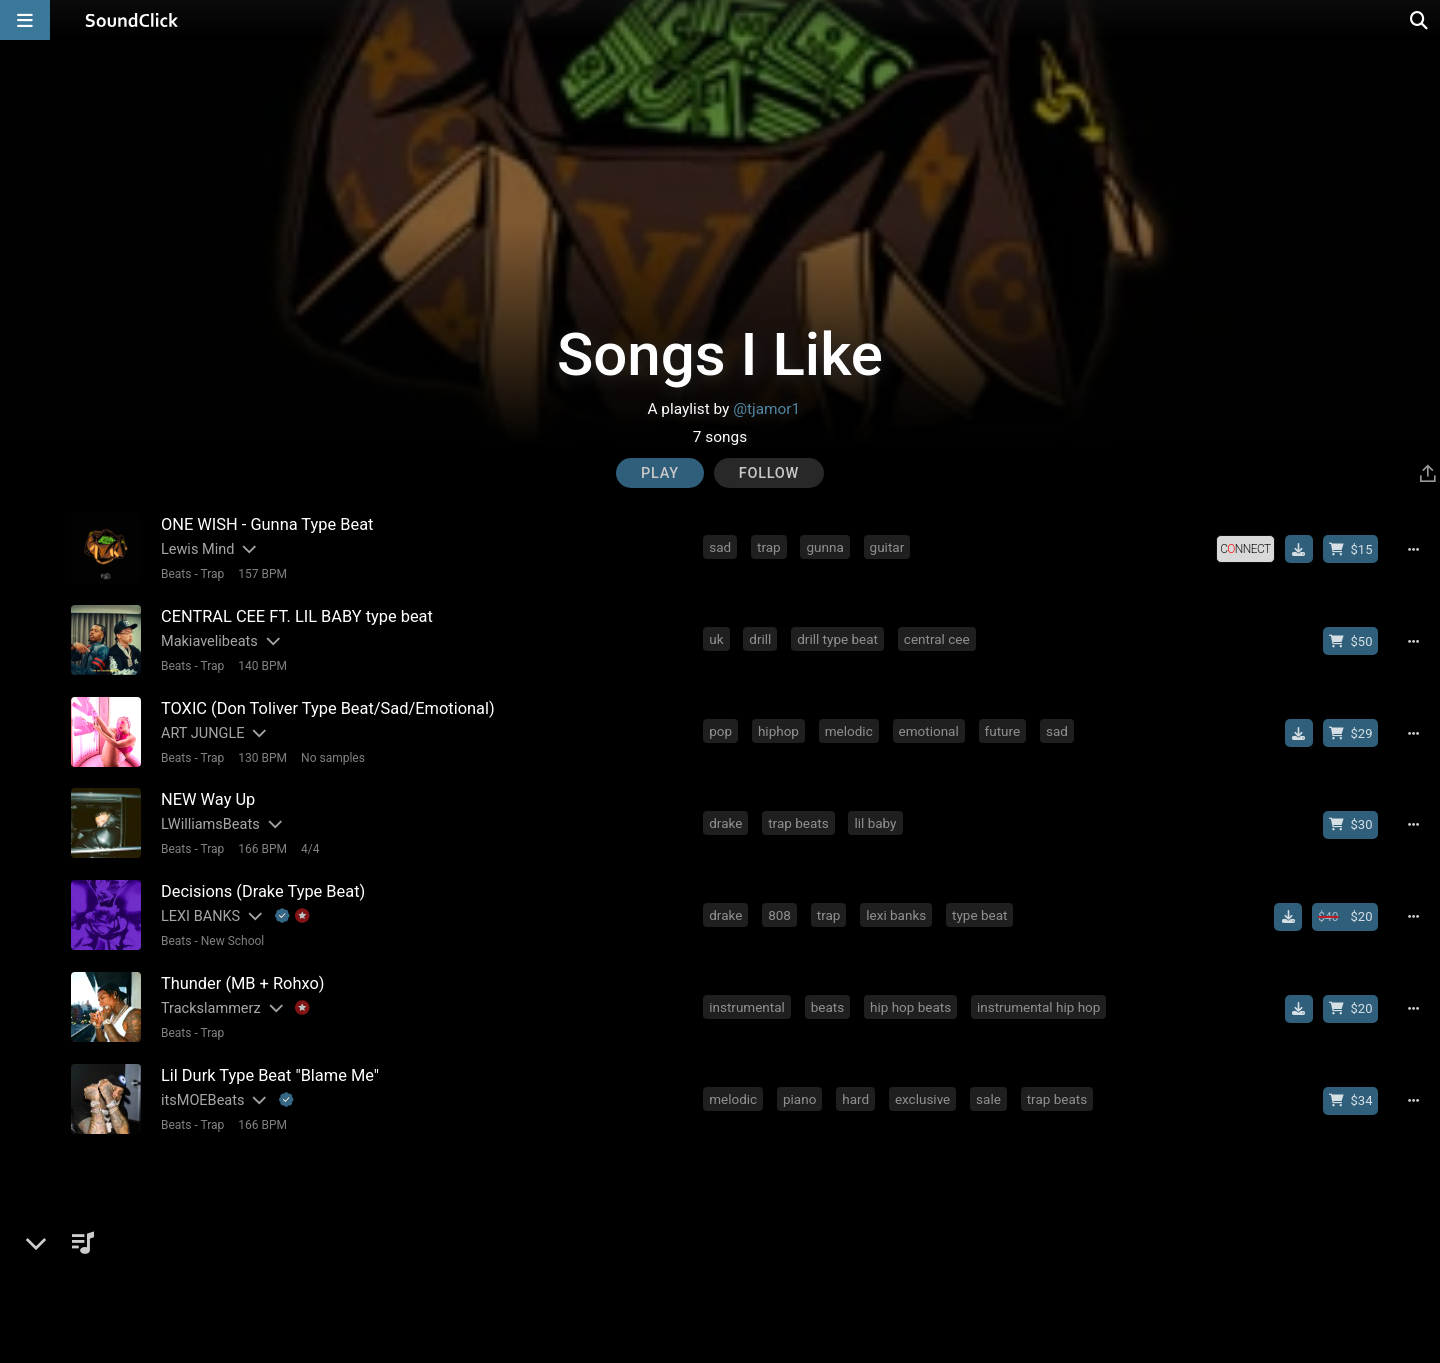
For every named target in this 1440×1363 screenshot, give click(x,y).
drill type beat (838, 638)
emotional (929, 729)
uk (717, 638)
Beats (175, 573)
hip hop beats (911, 1002)
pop (721, 729)
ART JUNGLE (201, 730)
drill (761, 638)
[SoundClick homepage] (132, 20)
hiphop (779, 729)
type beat (980, 911)
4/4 (309, 846)
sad (721, 547)
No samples (332, 755)
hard (856, 1093)
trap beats (799, 820)
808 (780, 911)
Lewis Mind (196, 548)
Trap (212, 573)
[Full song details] (1415, 549)
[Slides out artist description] (247, 548)
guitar (887, 547)
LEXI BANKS (199, 912)
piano (800, 1093)
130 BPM (261, 755)
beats (827, 1002)
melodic (850, 729)
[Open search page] (1420, 20)
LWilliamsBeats (209, 821)
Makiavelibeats (208, 639)
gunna (825, 547)
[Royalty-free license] (1247, 549)
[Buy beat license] (1352, 549)
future (1003, 729)
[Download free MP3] (1300, 549)
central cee (938, 638)
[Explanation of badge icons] (292, 912)
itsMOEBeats (201, 1094)
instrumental (748, 1002)
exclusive (923, 1093)
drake (726, 820)
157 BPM (261, 573)
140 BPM (261, 664)
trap (770, 547)
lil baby (876, 820)
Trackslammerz (210, 1003)
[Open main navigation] (25, 20)
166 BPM (261, 846)
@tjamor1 (766, 409)
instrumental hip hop (1039, 1002)
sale (989, 1093)
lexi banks (897, 911)
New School (232, 937)
